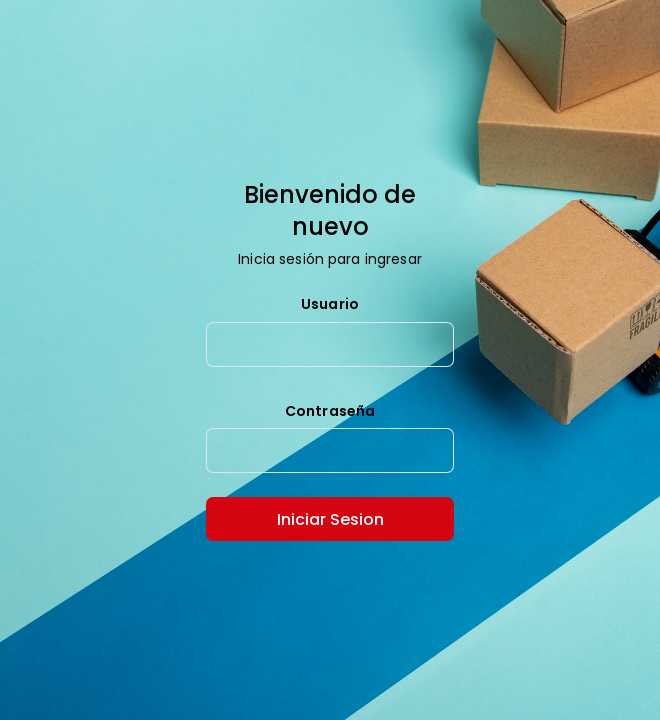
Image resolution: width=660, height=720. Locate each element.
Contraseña (330, 412)
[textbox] (330, 344)
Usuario (330, 305)
